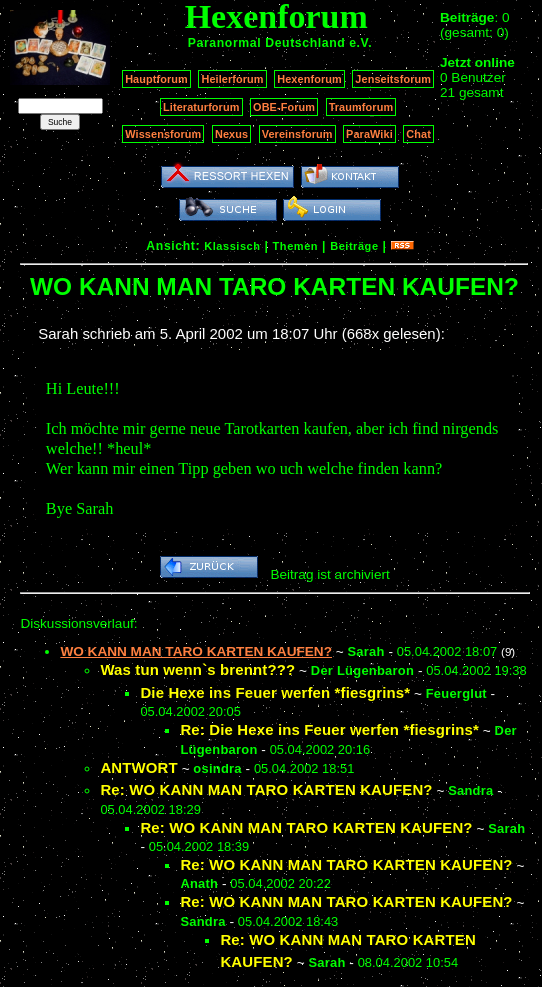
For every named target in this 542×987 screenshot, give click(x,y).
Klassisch (232, 246)
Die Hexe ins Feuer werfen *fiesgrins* (275, 692)
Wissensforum (163, 134)
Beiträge (354, 246)
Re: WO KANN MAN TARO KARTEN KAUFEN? (266, 789)
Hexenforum (309, 79)
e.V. (360, 43)
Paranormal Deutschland (267, 43)
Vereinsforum (297, 134)
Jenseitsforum (393, 79)
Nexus (231, 134)
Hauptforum (156, 79)
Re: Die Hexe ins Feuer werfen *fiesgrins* (329, 729)
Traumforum (361, 107)
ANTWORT (138, 767)
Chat (418, 134)
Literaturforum (201, 107)
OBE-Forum (284, 107)
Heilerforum (232, 79)
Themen (295, 246)
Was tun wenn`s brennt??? (197, 669)
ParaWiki (369, 134)
